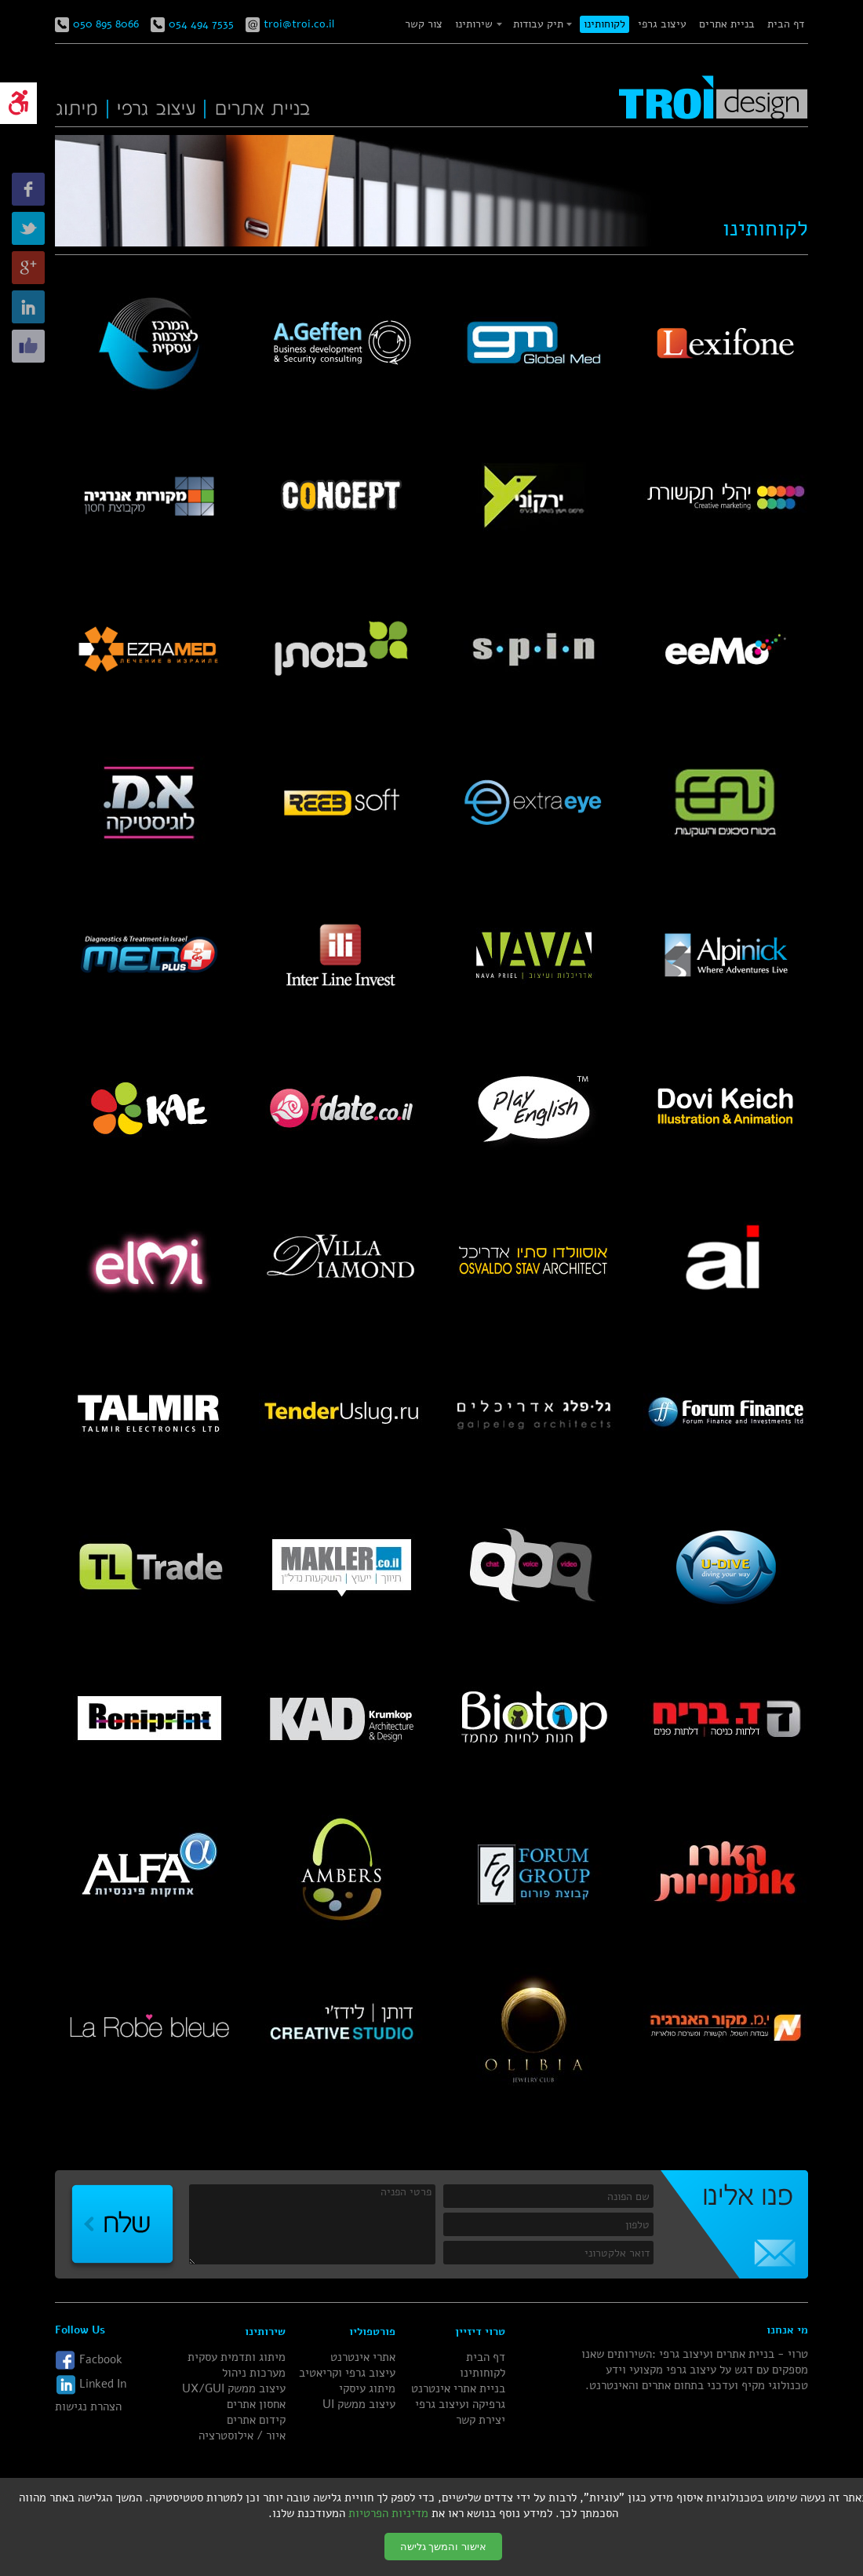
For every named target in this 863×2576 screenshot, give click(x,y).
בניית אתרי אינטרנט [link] (458, 2388)
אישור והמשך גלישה (443, 2546)
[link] (18, 103)
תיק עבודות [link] (538, 23)
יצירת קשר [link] (480, 2420)
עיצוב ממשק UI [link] (358, 2404)
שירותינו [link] (474, 23)
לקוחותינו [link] (604, 23)
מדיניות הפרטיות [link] (388, 2513)
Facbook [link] (88, 2360)
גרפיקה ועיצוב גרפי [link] (460, 2404)
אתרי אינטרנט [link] (362, 2357)
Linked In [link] (90, 2384)
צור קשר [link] (423, 23)
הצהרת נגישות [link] (88, 2406)
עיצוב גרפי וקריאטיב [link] (347, 2373)
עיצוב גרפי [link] (662, 23)
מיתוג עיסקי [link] (367, 2388)
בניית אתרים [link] (727, 23)
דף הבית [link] (785, 23)
